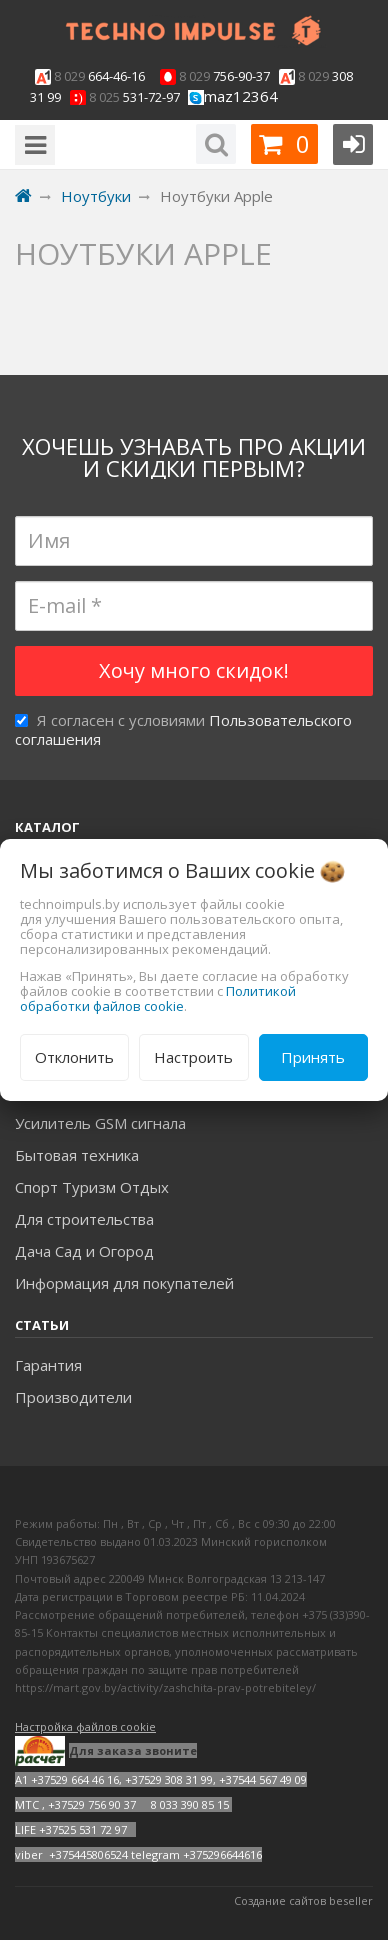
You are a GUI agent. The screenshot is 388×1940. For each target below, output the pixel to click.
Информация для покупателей (124, 1283)
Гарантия (48, 1365)
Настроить (193, 1057)
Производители (73, 1397)
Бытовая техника (77, 1155)
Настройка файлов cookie (85, 1726)
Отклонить (74, 1057)
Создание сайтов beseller (303, 1900)
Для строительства (84, 1219)
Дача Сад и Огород (84, 1251)
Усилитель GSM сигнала (100, 1123)
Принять (313, 1057)
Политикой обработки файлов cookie (158, 998)
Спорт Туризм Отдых (92, 1187)
